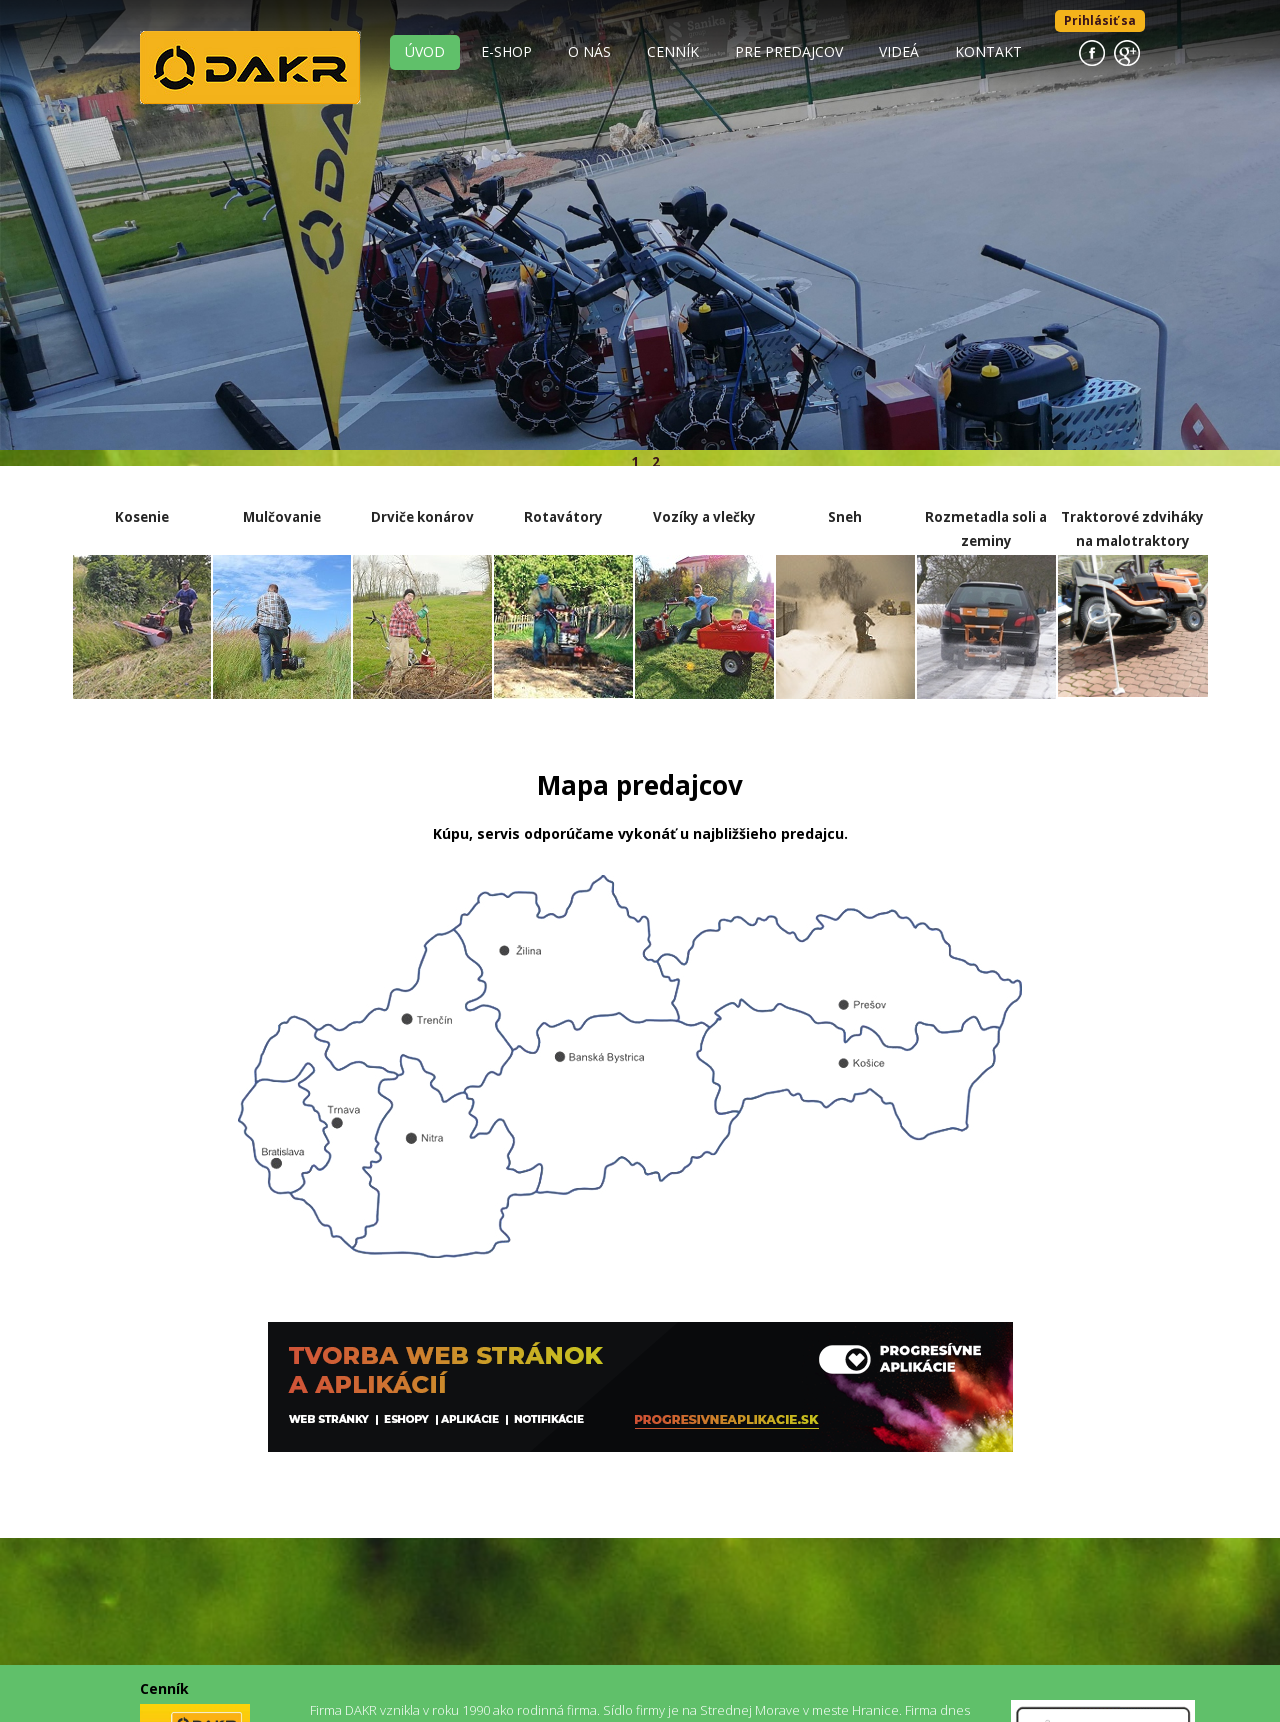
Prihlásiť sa (1100, 20)
